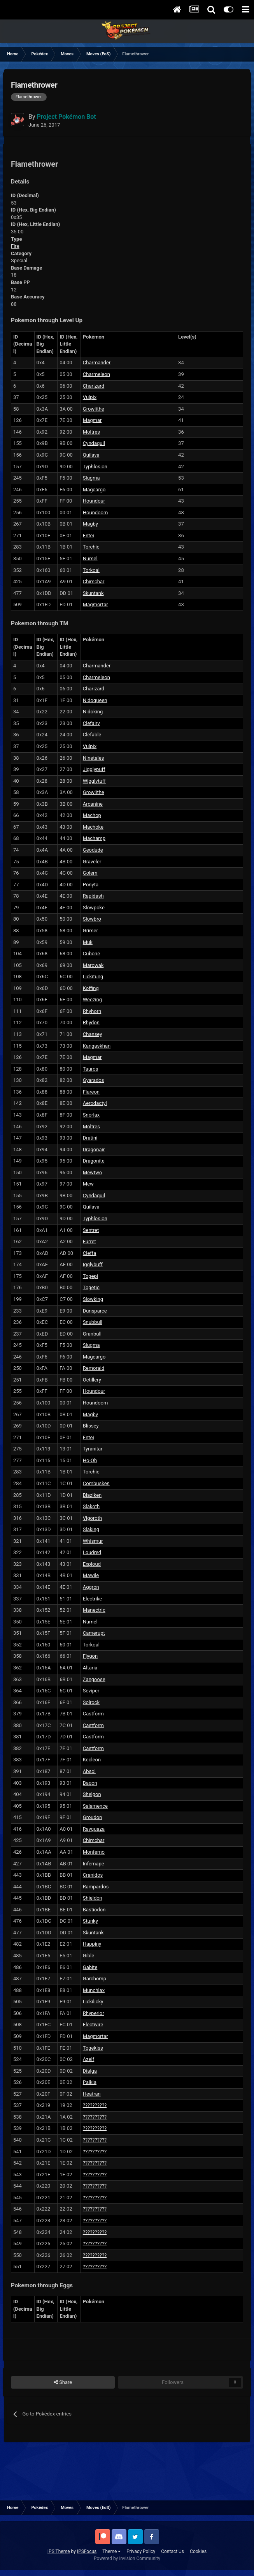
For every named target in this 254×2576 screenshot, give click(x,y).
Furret (89, 1241)
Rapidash (93, 896)
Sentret (91, 1230)
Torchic (91, 547)
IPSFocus (86, 2551)
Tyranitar (93, 1449)
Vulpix (89, 397)
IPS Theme (58, 2551)
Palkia (89, 2082)
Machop (92, 815)
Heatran (92, 2094)
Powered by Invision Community (127, 2558)
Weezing (92, 999)
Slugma (91, 478)
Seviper (91, 1691)
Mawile (91, 1575)
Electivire (93, 2024)
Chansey (92, 1034)
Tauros (90, 1069)
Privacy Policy (140, 2551)
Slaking (91, 1529)
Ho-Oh (90, 1460)
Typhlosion (95, 466)
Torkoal (91, 570)
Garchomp (94, 1978)
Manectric (94, 1610)
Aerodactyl (95, 1103)
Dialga (90, 2071)
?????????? (95, 2105)
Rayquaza (94, 1829)
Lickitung (93, 976)
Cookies (198, 2551)
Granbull (92, 1334)
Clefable (92, 735)
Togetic (91, 1287)
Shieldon (92, 1898)
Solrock (91, 1702)
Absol (89, 1771)
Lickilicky (93, 2001)
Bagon (90, 1783)
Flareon (91, 1092)
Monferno (94, 1852)
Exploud (92, 1564)
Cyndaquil (94, 443)
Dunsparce (95, 1311)
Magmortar (95, 604)
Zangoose (94, 1679)
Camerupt (94, 1633)
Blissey (91, 1426)
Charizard (93, 386)
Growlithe (93, 409)
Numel (90, 558)
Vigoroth (92, 1518)
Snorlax (91, 1115)
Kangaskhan (97, 1046)
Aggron (91, 1587)
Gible (88, 1955)
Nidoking (93, 712)
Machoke (93, 827)
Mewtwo (92, 1172)
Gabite (90, 1967)
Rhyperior (93, 2013)
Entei (88, 535)
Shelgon (92, 1794)
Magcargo (94, 489)
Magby (90, 524)
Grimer (90, 930)
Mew (88, 1184)
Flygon (90, 1656)
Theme (111, 2551)
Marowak (93, 965)
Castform (93, 1714)
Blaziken (92, 1495)
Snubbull (92, 1322)
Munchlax (94, 1990)
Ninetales (93, 758)
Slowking (93, 1299)
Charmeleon (96, 374)
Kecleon (92, 1760)
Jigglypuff (94, 769)
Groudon (92, 1817)
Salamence (95, 1806)
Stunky (90, 1921)
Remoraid (93, 1368)
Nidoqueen (95, 700)
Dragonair (94, 1149)
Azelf (88, 2059)
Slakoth (91, 1506)
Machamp (94, 838)
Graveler (92, 862)
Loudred (92, 1552)
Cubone (91, 953)
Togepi (90, 1276)
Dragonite (94, 1161)
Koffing (91, 988)
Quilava (91, 455)
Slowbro (92, 919)
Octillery (92, 1380)
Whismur (93, 1541)
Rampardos (96, 1887)
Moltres (91, 432)
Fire (15, 246)
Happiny (92, 1944)
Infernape (93, 1864)
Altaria (90, 1668)
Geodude (93, 850)
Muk (88, 942)
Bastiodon (94, 1910)
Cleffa (89, 1253)
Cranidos (93, 1875)
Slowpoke (94, 907)
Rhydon (91, 1022)
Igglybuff (93, 1264)
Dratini (90, 1138)
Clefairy (91, 723)
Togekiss (93, 2048)
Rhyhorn (92, 1011)
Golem (90, 873)
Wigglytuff (94, 781)
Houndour (94, 501)
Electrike (92, 1599)
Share (63, 2382)
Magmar (92, 420)
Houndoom (95, 512)
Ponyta (90, 884)
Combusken (96, 1483)
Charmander (96, 362)
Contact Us (172, 2551)
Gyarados (93, 1080)
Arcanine (93, 804)
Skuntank (93, 593)
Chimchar (94, 581)
